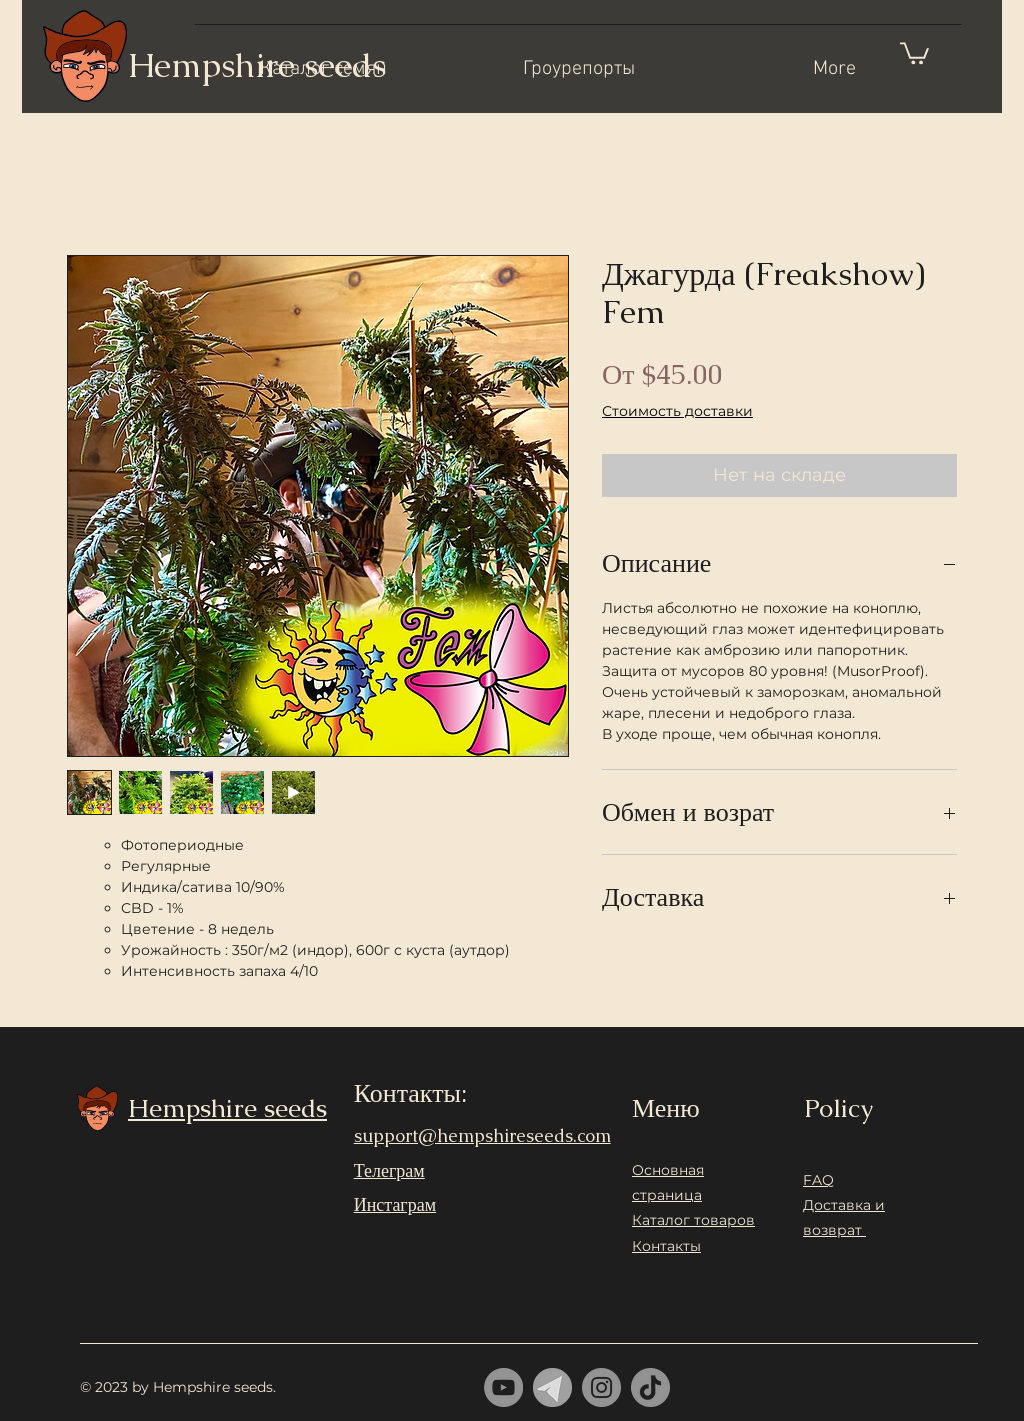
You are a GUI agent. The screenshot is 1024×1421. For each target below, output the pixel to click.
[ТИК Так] (650, 1387)
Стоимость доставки (677, 411)
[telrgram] (552, 1387)
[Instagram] (601, 1387)
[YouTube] (503, 1387)
